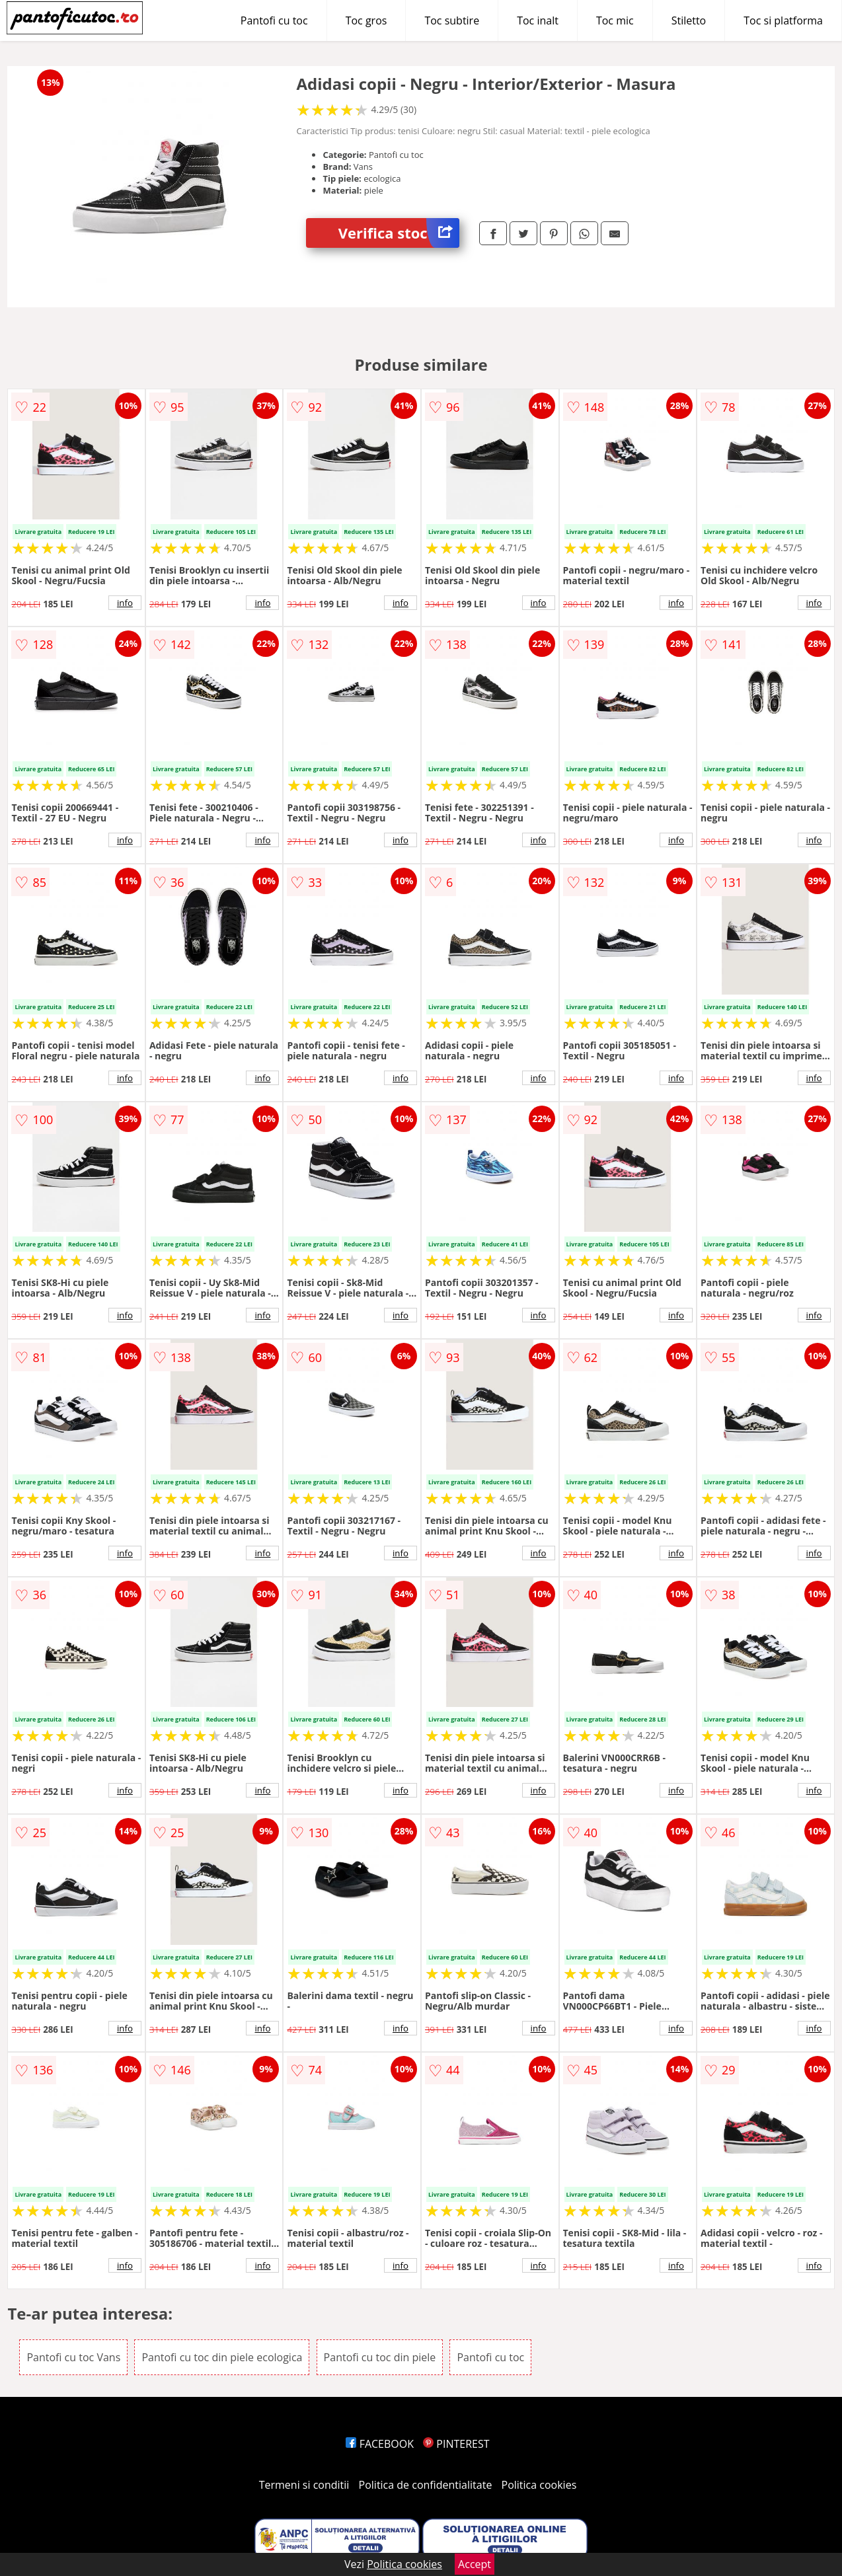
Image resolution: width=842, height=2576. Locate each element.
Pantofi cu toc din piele (380, 2357)
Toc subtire (451, 20)
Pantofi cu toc (274, 20)
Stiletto (689, 20)
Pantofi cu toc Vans (73, 2357)
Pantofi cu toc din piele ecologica (221, 2357)
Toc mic (615, 20)
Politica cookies (539, 2485)
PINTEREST (456, 2444)
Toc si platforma (783, 20)
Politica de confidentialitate (425, 2485)
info (125, 603)
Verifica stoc (398, 233)
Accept (474, 2564)
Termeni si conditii (304, 2485)
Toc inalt (537, 20)
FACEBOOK (380, 2444)
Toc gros (366, 20)
